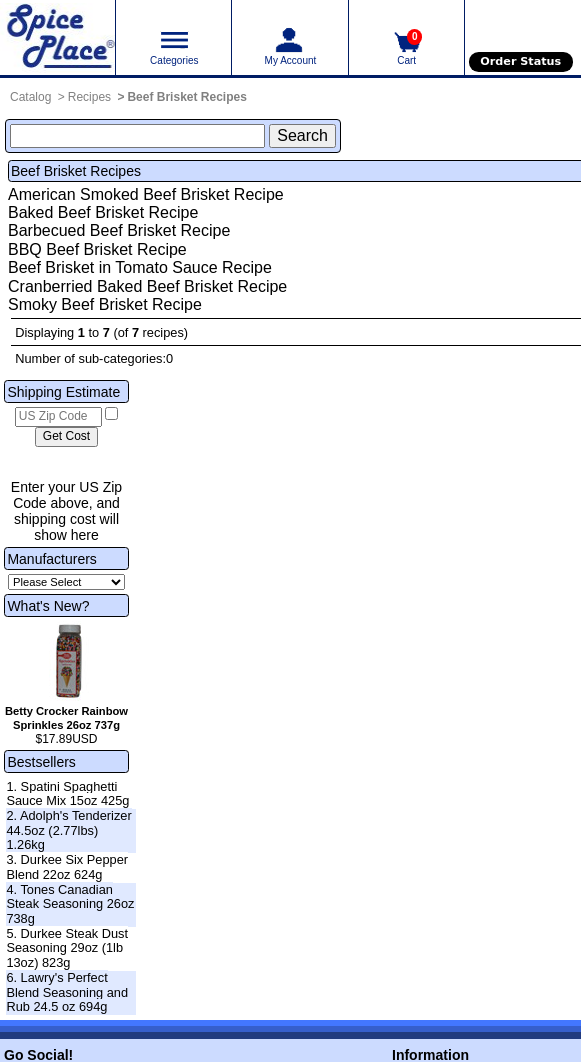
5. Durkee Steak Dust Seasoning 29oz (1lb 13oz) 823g (67, 948)
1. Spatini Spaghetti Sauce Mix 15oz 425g (67, 794)
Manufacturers (51, 559)
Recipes (89, 97)
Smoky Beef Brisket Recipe (105, 304)
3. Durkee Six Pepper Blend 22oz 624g (67, 867)
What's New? (48, 606)
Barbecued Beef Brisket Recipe (119, 230)
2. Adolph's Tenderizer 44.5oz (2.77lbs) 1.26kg (68, 830)
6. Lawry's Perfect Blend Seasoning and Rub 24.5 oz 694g (67, 992)
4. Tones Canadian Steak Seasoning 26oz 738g (70, 904)
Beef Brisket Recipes (186, 97)
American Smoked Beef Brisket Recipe (146, 194)
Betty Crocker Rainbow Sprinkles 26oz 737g (66, 718)
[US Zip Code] (58, 417)
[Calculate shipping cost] (66, 437)
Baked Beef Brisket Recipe (103, 212)
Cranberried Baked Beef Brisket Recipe (147, 286)
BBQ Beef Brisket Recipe (97, 249)
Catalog (30, 97)
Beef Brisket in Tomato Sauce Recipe (140, 267)
